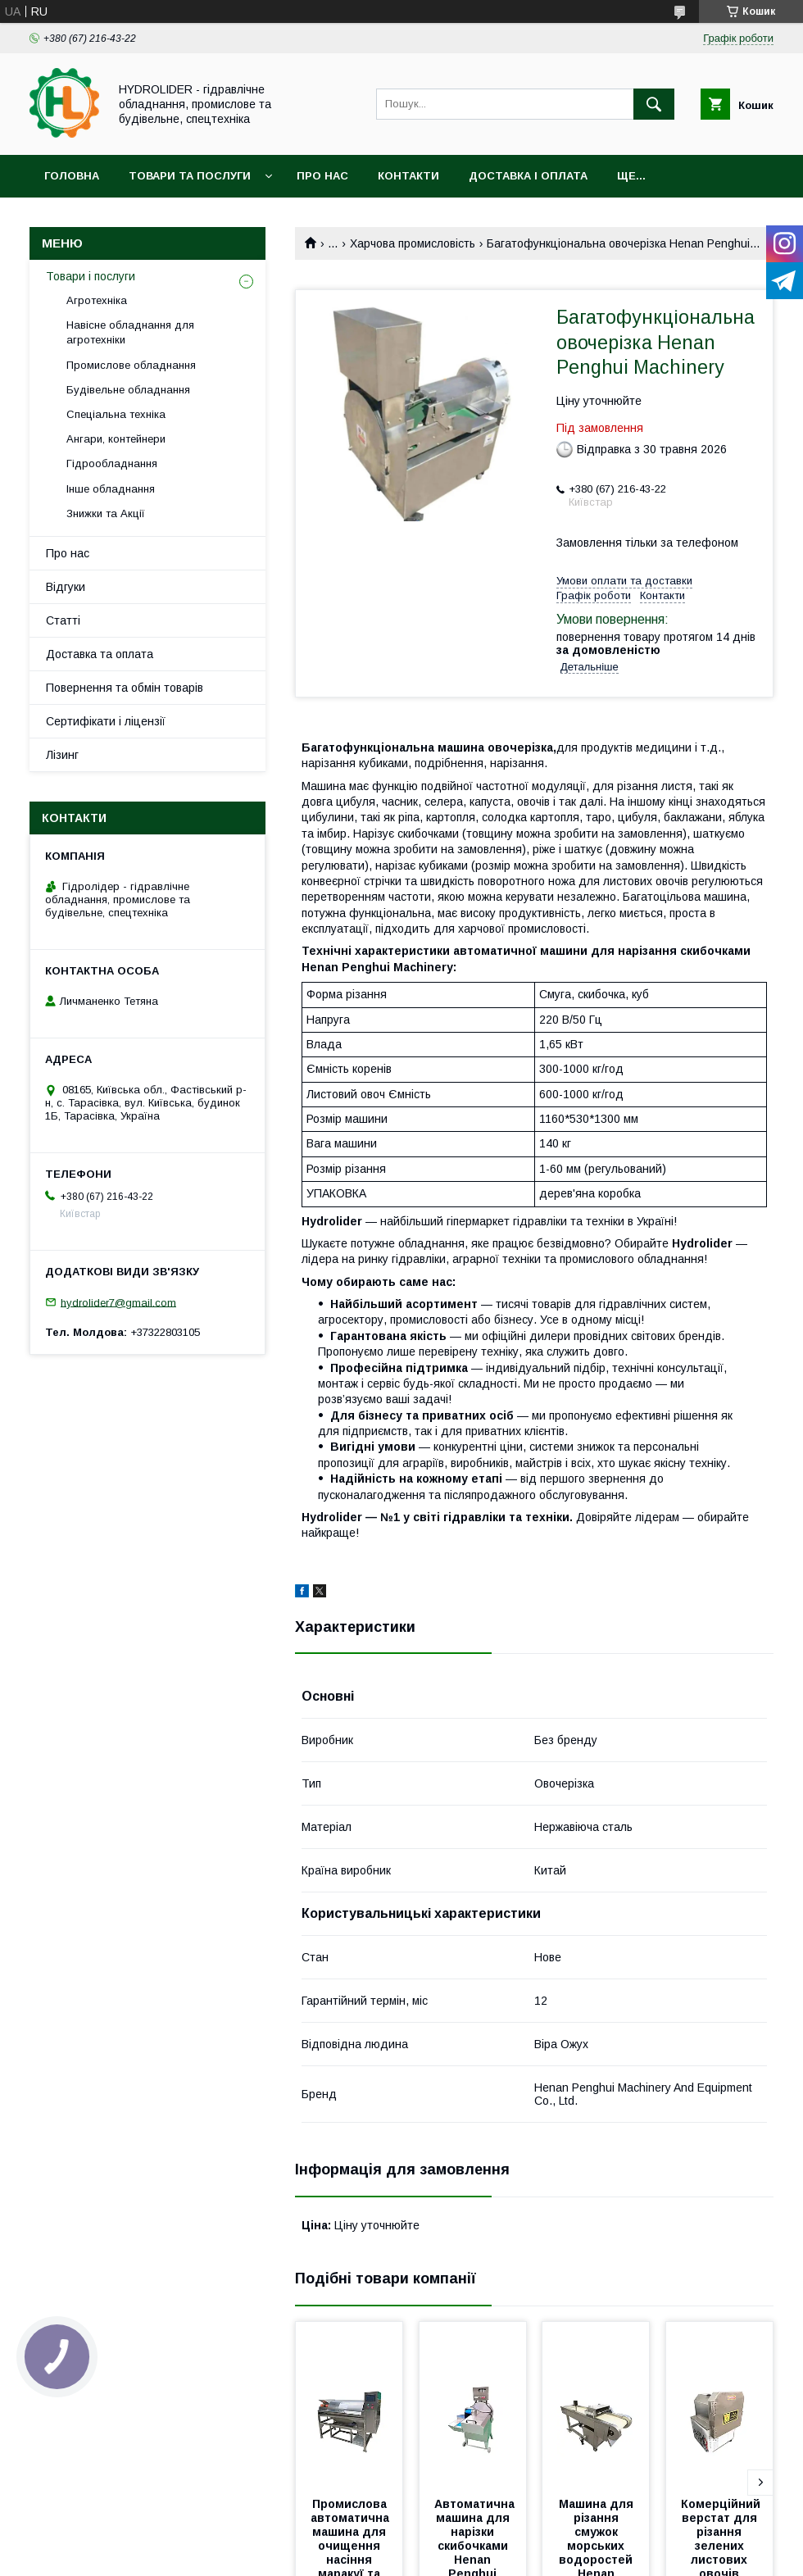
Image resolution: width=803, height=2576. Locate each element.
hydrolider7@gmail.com (118, 1302)
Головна (71, 176)
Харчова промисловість (412, 243)
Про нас (322, 176)
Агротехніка (96, 300)
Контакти (408, 176)
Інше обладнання (110, 489)
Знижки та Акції (105, 513)
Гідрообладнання (111, 463)
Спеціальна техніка (116, 414)
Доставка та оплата (99, 654)
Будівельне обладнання (128, 390)
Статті (63, 620)
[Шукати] (653, 104)
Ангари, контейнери (116, 439)
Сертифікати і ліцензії (106, 721)
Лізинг (62, 754)
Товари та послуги (190, 176)
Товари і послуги (90, 276)
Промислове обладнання (131, 365)
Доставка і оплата (528, 176)
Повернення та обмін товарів (124, 687)
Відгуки (65, 586)
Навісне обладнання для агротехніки (130, 332)
